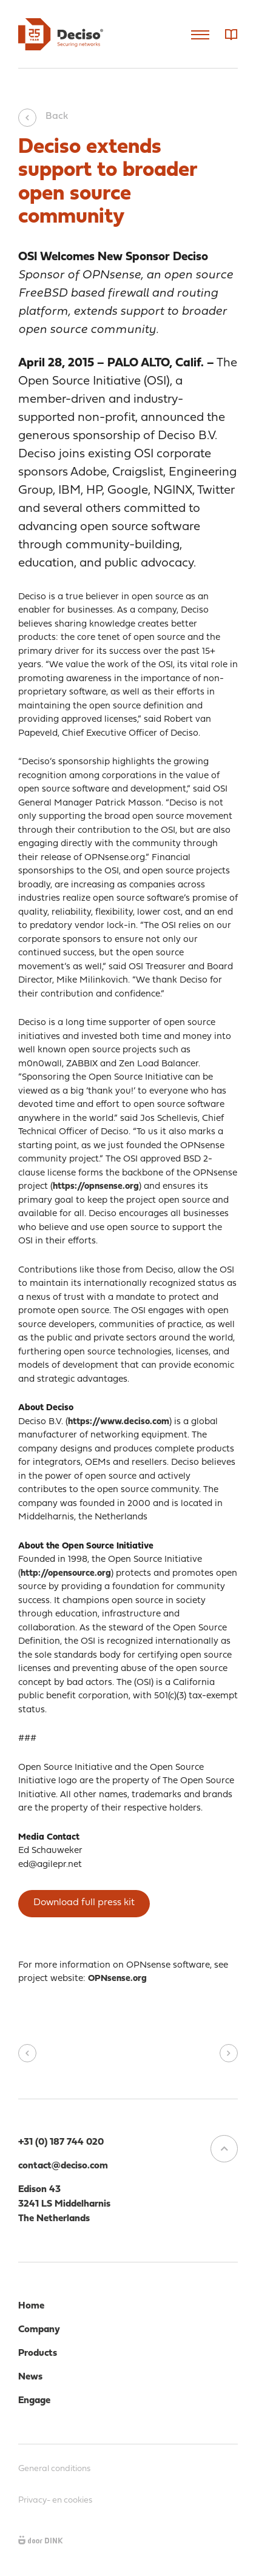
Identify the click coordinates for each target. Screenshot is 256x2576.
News (30, 2377)
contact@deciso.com (63, 2166)
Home (31, 2306)
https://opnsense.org (96, 1186)
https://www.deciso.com (118, 1422)
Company (39, 2330)
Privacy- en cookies (55, 2500)
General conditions (54, 2468)
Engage (34, 2401)
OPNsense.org (117, 1978)
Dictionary (231, 34)
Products (37, 2353)
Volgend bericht (229, 2053)
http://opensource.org (66, 1573)
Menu (200, 34)
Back (43, 116)
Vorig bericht (27, 2053)
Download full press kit (84, 1903)
